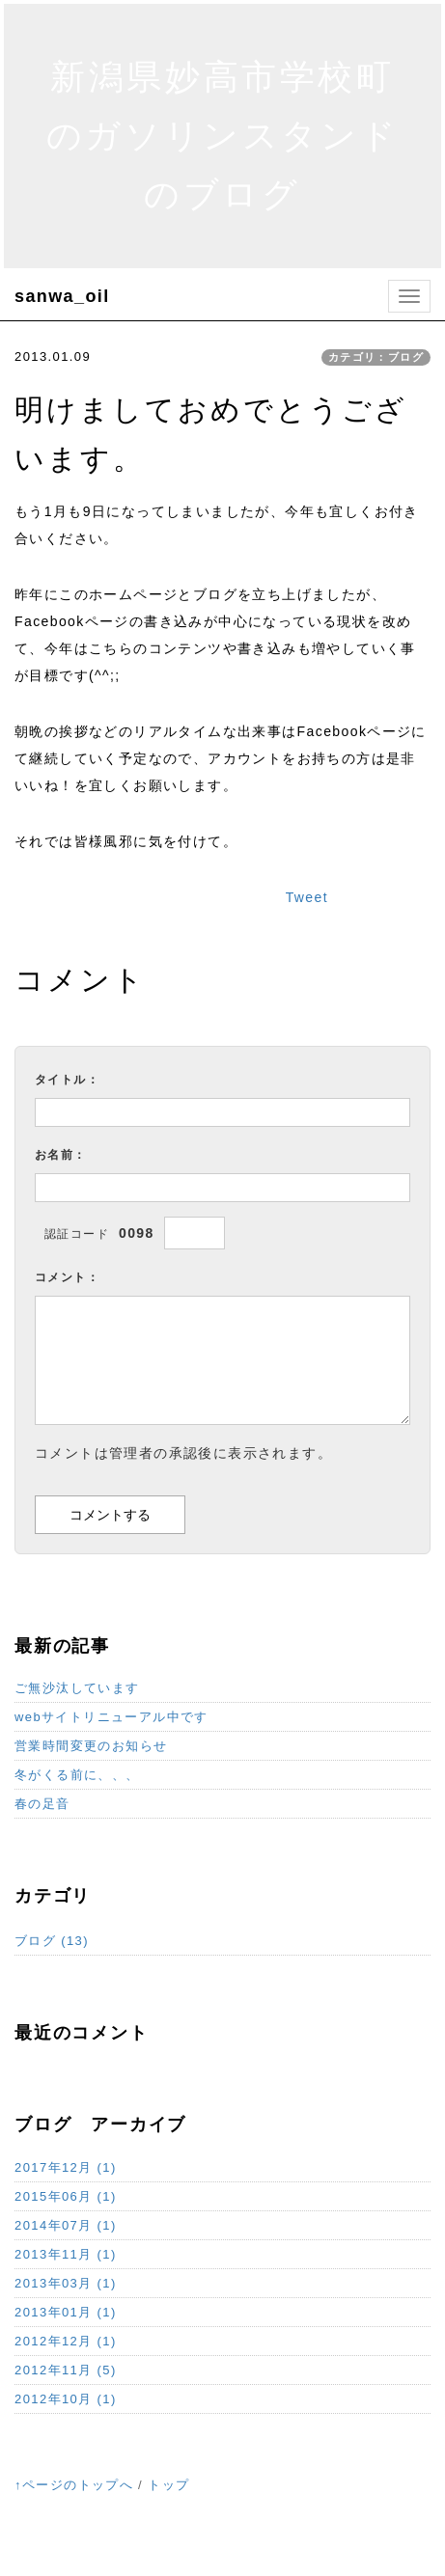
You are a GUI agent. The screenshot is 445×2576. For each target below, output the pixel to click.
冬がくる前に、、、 (77, 1775)
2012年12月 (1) (65, 2341)
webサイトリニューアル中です (111, 1717)
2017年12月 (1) (65, 2167)
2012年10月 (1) (65, 2399)
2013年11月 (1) (65, 2254)
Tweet (307, 897)
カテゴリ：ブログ (376, 357)
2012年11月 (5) (65, 2370)
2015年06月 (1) (65, 2196)
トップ (168, 2485)
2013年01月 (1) (65, 2312)
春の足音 (42, 1803)
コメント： (67, 1277)
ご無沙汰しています (77, 1688)
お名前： (61, 1155)
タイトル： (67, 1079)
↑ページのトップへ (73, 2485)
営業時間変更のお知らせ (90, 1746)
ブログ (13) (51, 1940)
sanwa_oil (62, 296)
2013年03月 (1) (65, 2283)
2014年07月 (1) (65, 2225)
